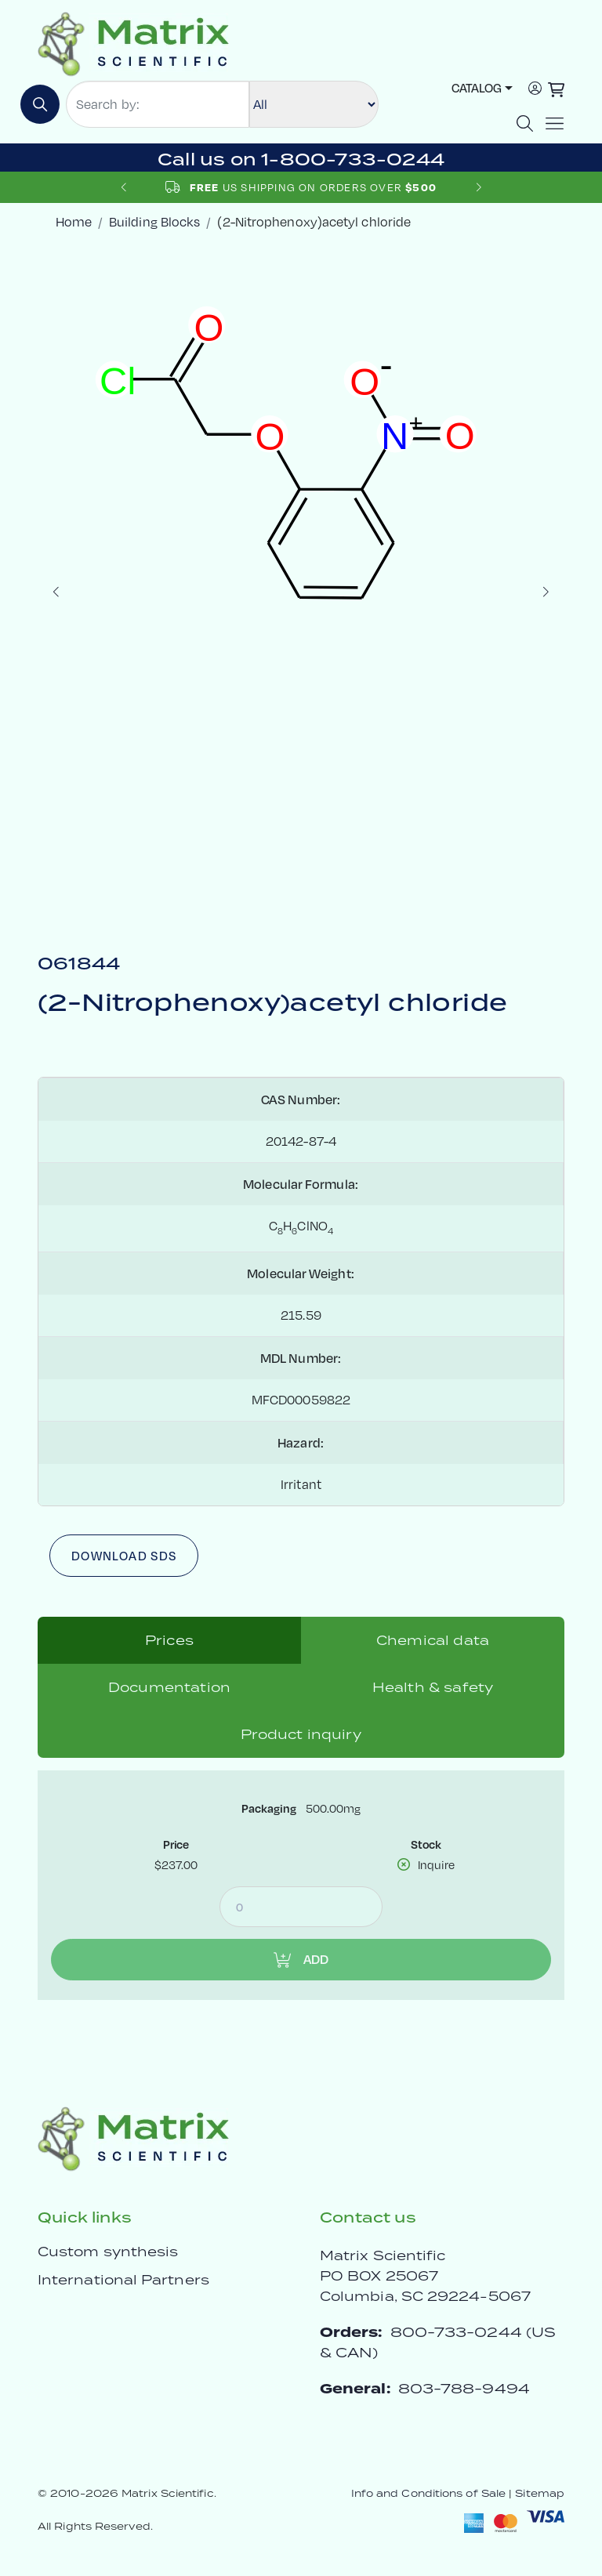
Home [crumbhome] (74, 222)
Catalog (477, 88)
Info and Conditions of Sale (428, 2493)
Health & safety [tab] (432, 1687)
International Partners (123, 2279)
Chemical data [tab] (432, 1640)
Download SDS (123, 1555)
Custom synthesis (108, 2251)
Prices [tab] (169, 1640)
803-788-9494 (464, 2388)
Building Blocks (154, 222)
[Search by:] (157, 104)
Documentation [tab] (169, 1687)
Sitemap (539, 2493)
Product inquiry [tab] (301, 1734)
